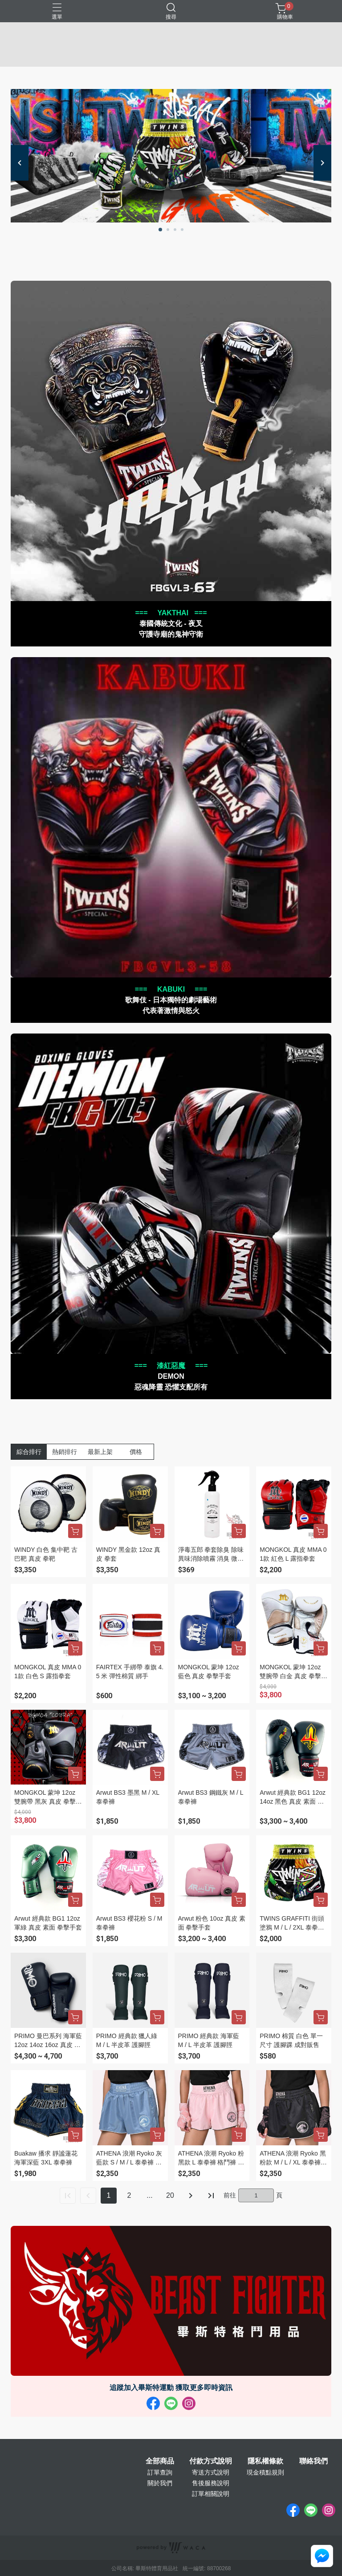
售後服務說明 (210, 2483)
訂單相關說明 (210, 2494)
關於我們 (159, 2483)
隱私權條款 (265, 2461)
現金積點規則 (265, 2472)
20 (170, 2195)
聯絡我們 (313, 2461)
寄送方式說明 (210, 2472)
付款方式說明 (210, 2461)
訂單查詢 (159, 2472)
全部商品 (160, 2461)
